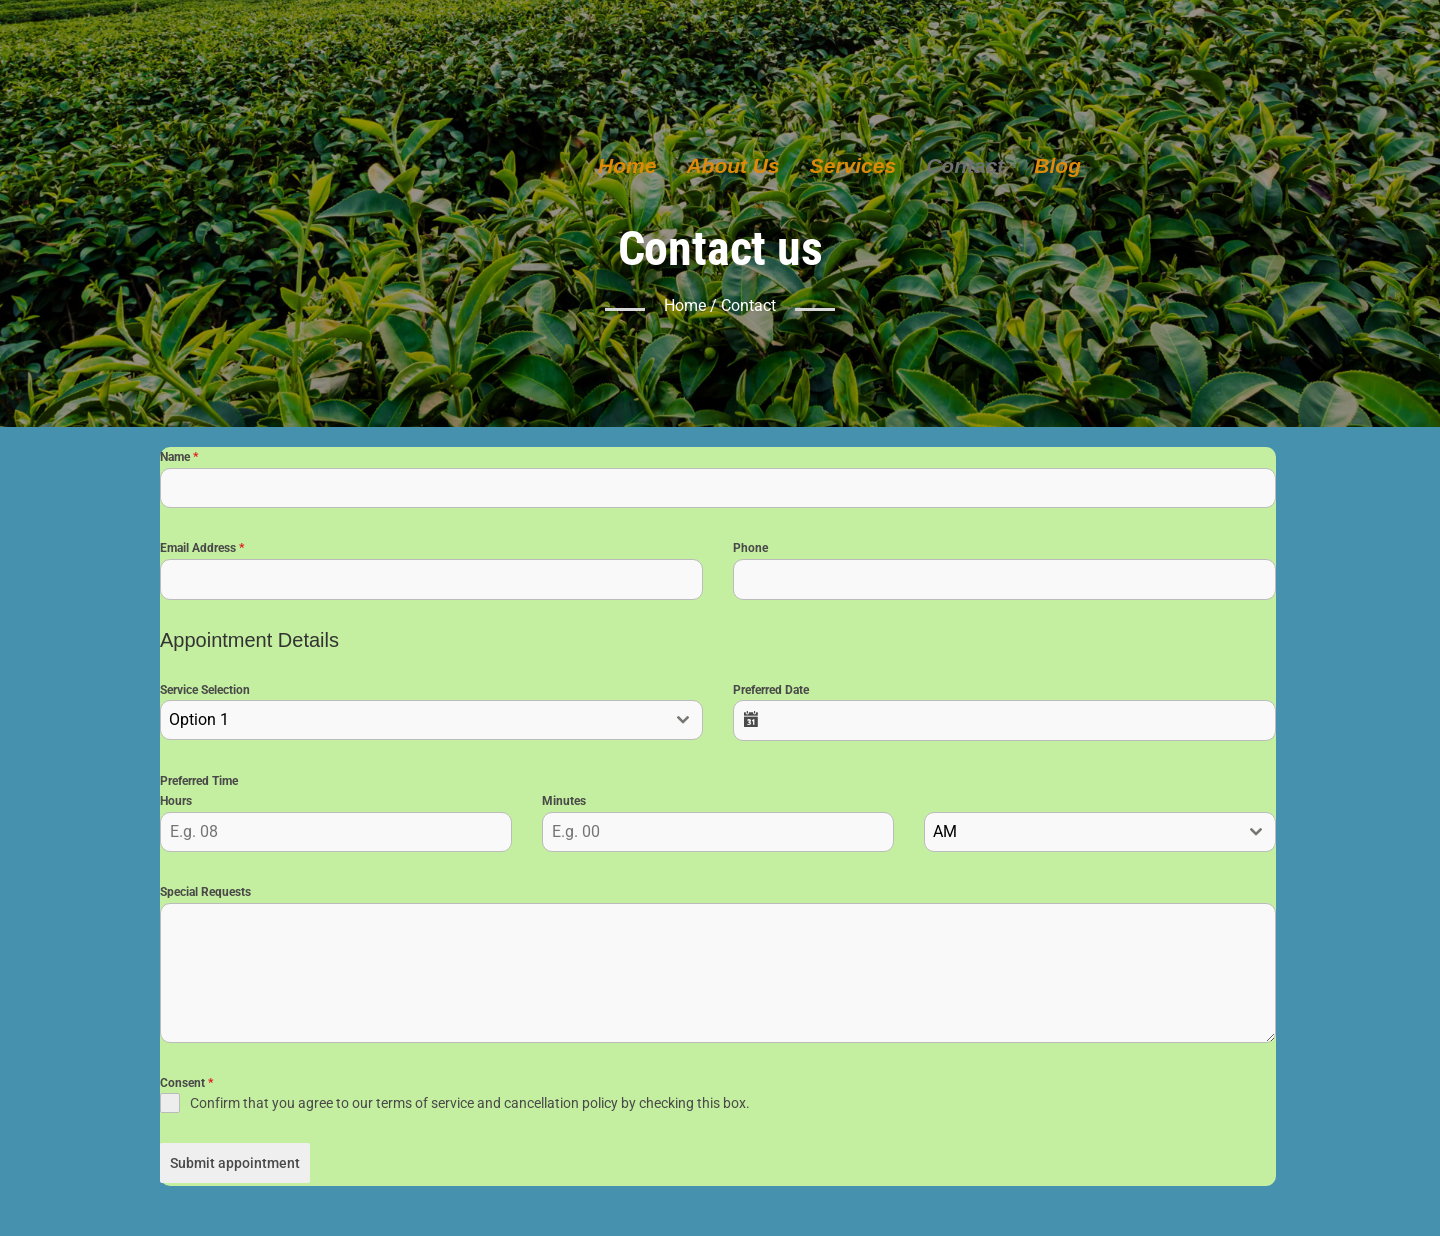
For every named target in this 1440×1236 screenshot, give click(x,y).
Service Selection (205, 693)
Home (627, 165)
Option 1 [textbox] (199, 722)
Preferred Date (771, 693)
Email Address (202, 551)
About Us (732, 165)
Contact (965, 165)
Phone (750, 551)
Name (179, 460)
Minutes (564, 804)
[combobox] (431, 723)
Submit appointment (235, 1166)
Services (853, 165)
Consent (186, 1086)
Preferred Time (199, 784)
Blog (1057, 165)
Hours (176, 804)
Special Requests (205, 895)
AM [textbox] (945, 834)
